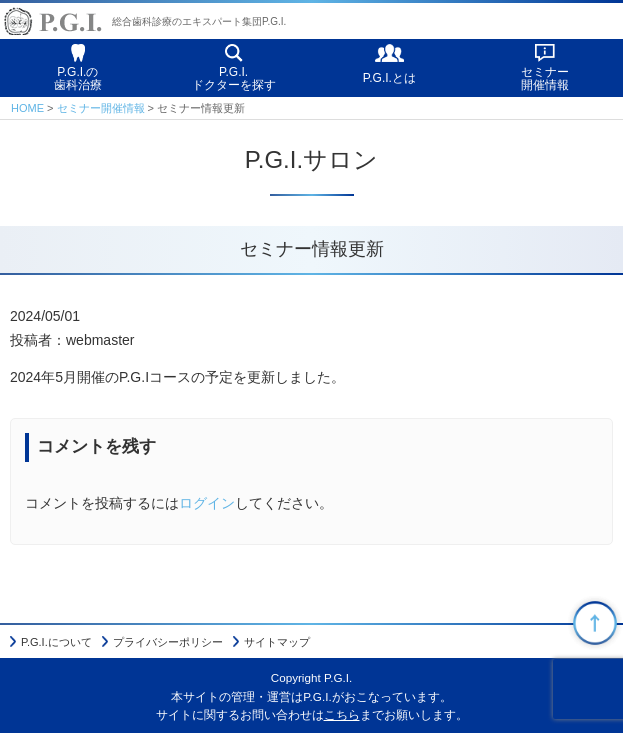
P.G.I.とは (389, 78)
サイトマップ (277, 642)
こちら (342, 714)
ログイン (207, 503)
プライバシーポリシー (168, 642)
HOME (27, 108)
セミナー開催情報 (545, 78)
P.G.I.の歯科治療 (78, 78)
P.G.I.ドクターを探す (234, 78)
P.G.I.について (56, 642)
